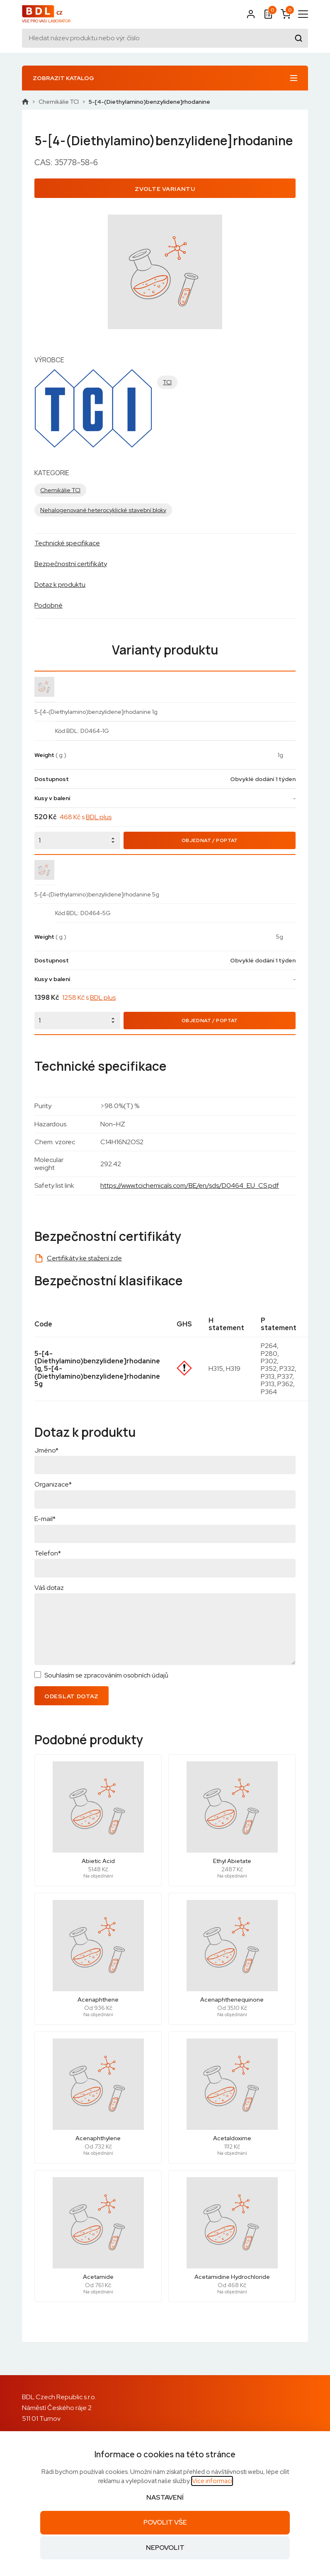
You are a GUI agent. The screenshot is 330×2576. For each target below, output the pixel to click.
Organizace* (53, 1484)
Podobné (48, 605)
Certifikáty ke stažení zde (84, 1258)
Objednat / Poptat (210, 840)
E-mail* (45, 1518)
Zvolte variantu (165, 189)
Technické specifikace (67, 543)
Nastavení (165, 2497)
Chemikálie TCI (59, 101)
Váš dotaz (49, 1587)
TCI (167, 382)
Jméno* (46, 1450)
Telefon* (47, 1553)
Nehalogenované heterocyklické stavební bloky (103, 510)
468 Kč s (86, 817)
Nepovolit (165, 2547)
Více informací (212, 2481)
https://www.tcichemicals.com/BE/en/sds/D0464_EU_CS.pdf (189, 1185)
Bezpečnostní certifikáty (70, 563)
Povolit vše (165, 2522)
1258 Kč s (89, 997)
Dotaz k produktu (59, 584)
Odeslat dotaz (71, 1696)
